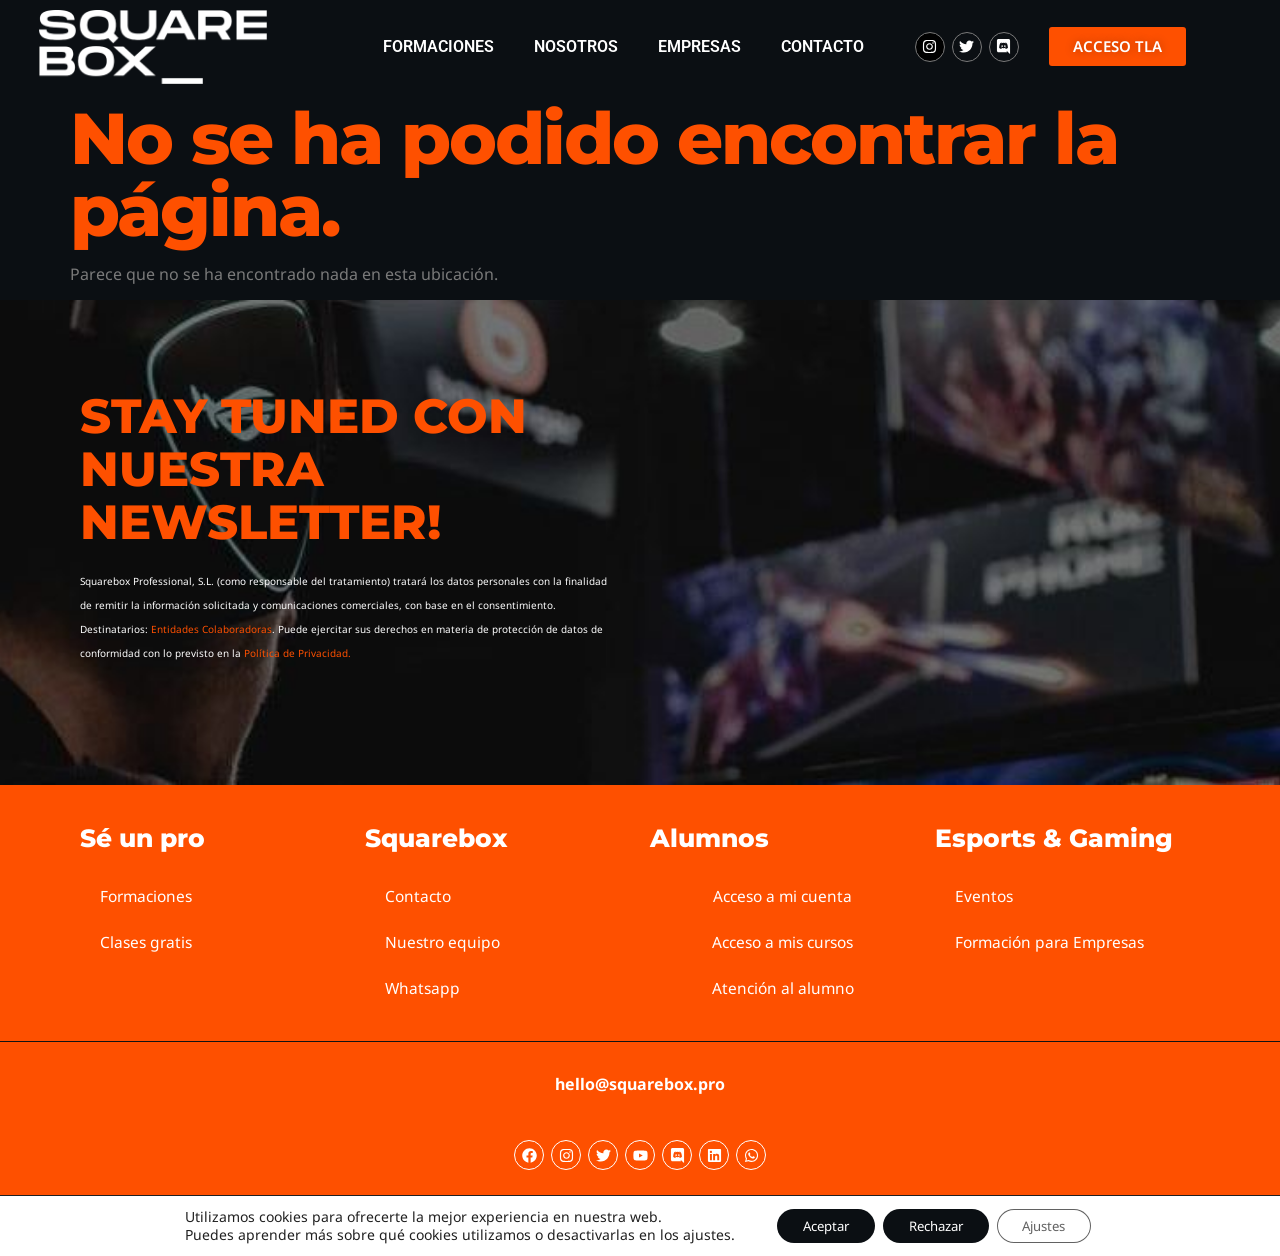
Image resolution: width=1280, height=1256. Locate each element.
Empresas (699, 46)
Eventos (985, 896)
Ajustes (1059, 1224)
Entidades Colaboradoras (211, 629)
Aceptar (811, 1224)
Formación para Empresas (1054, 942)
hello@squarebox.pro (640, 1084)
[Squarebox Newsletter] (903, 531)
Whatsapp (423, 988)
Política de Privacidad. (297, 653)
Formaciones (438, 46)
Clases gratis (148, 942)
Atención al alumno (783, 988)
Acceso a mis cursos (783, 942)
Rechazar (936, 1224)
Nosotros (576, 46)
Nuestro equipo (444, 942)
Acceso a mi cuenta (782, 896)
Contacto (822, 46)
